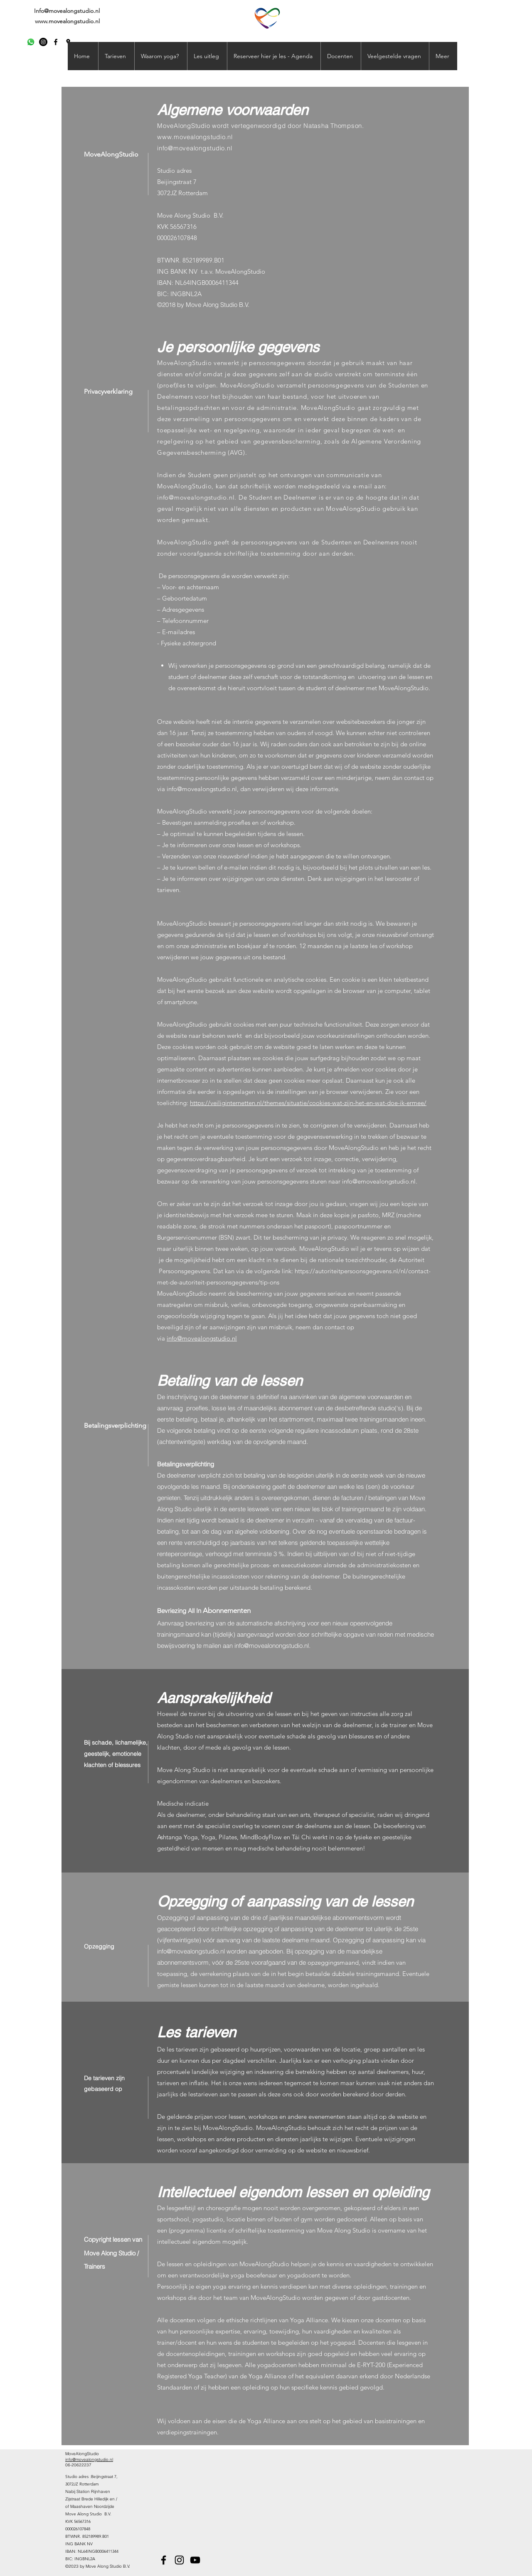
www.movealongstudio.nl (67, 21)
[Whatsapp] (31, 42)
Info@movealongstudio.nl (67, 11)
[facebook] (56, 42)
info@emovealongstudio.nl (379, 1181)
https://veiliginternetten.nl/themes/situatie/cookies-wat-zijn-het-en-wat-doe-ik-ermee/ (308, 1103)
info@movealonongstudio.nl (271, 1646)
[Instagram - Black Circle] (43, 42)
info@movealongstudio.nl (194, 148)
